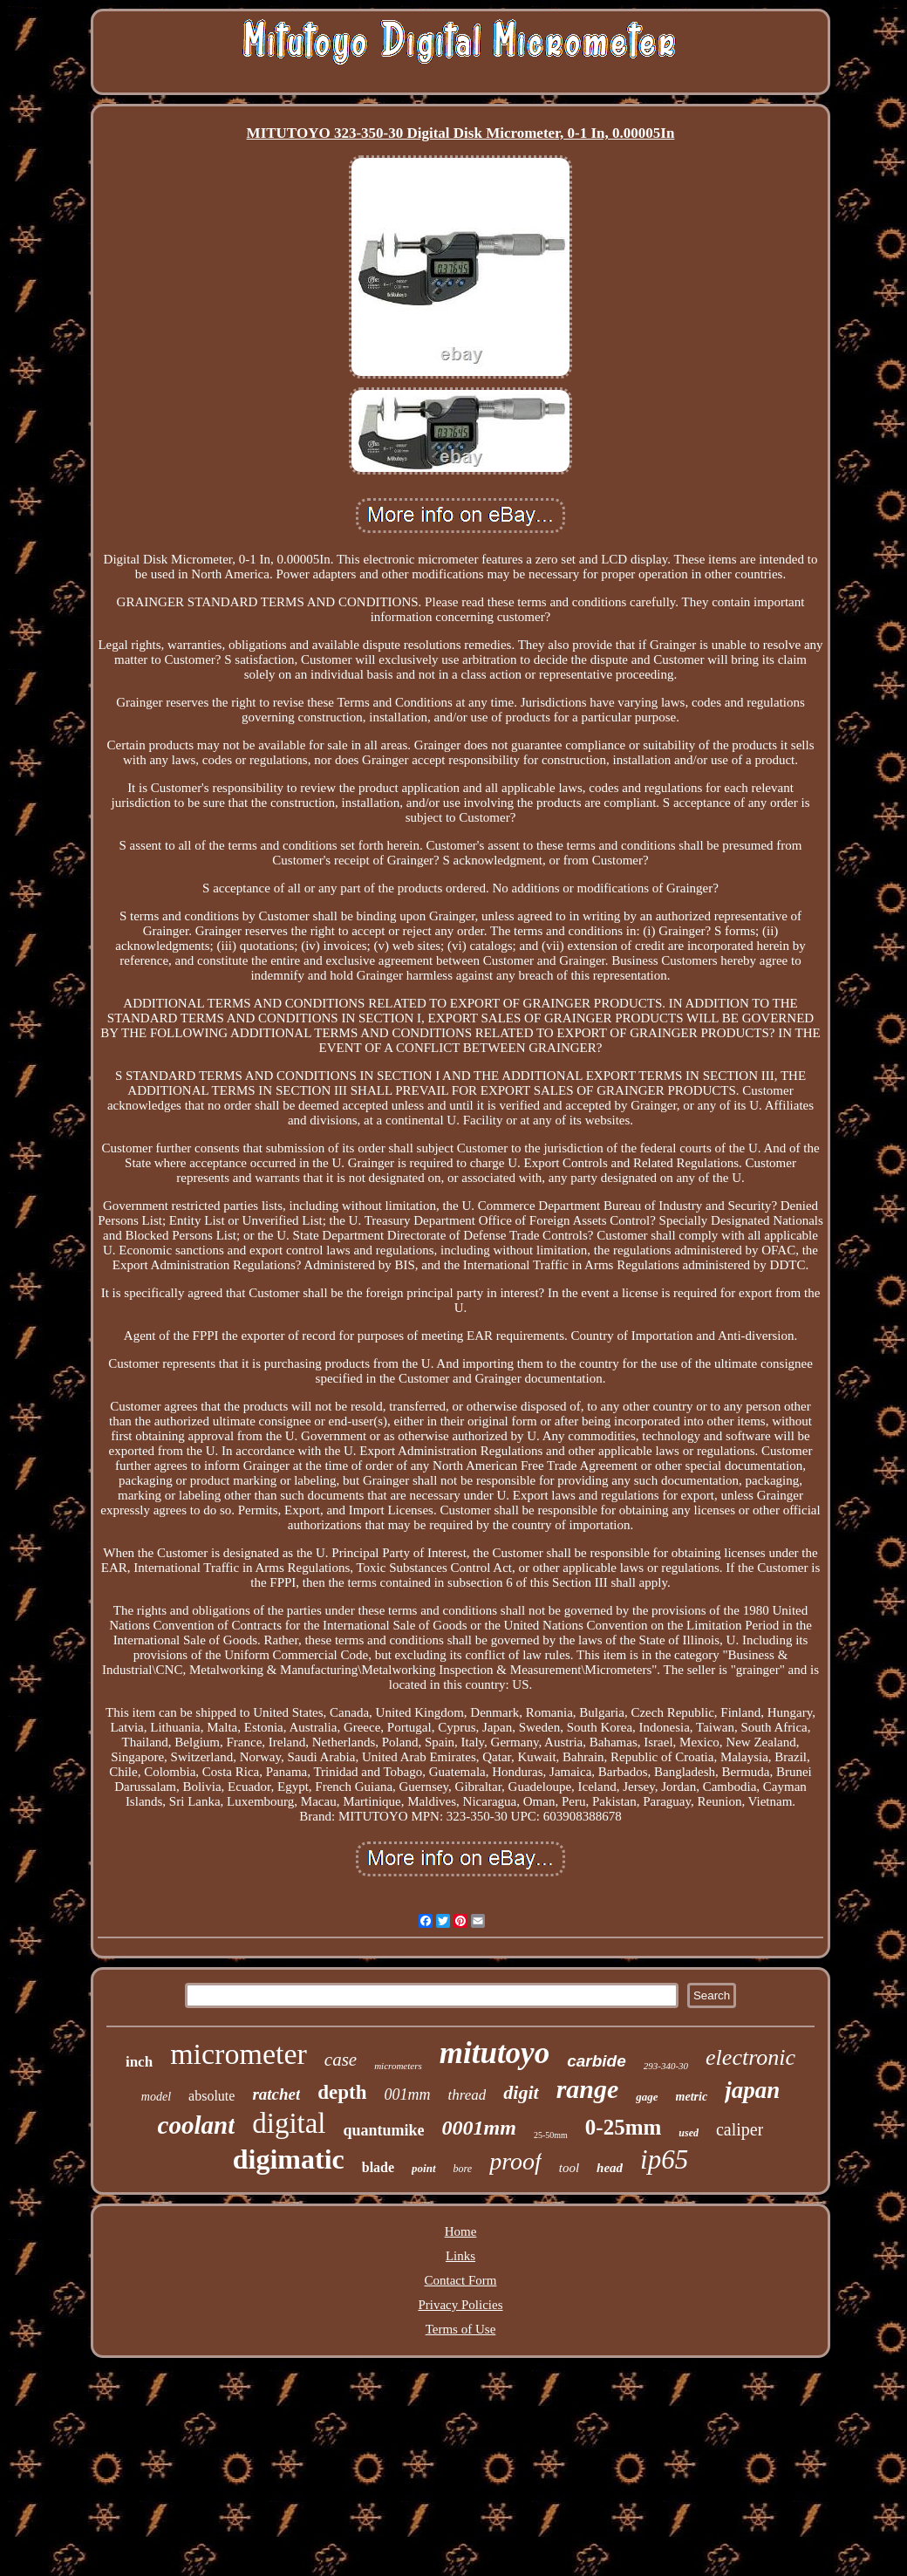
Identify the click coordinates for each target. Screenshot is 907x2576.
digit (520, 2092)
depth (341, 2092)
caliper (739, 2129)
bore (463, 2169)
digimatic (288, 2159)
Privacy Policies (460, 2305)
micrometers (398, 2065)
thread (467, 2095)
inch (139, 2061)
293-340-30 (666, 2065)
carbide (596, 2061)
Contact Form (461, 2280)
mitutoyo (494, 2053)
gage (647, 2096)
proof (515, 2161)
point (423, 2168)
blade (378, 2167)
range (587, 2088)
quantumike (384, 2130)
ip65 (664, 2159)
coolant (196, 2125)
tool (569, 2168)
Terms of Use (461, 2329)
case (340, 2059)
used (689, 2133)
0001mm (479, 2127)
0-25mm (623, 2127)
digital (288, 2123)
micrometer (238, 2054)
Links (460, 2256)
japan (752, 2090)
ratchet (276, 2094)
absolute (211, 2095)
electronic (750, 2057)
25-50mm (551, 2135)
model (156, 2096)
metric (692, 2096)
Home (461, 2231)
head (610, 2168)
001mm (408, 2094)
